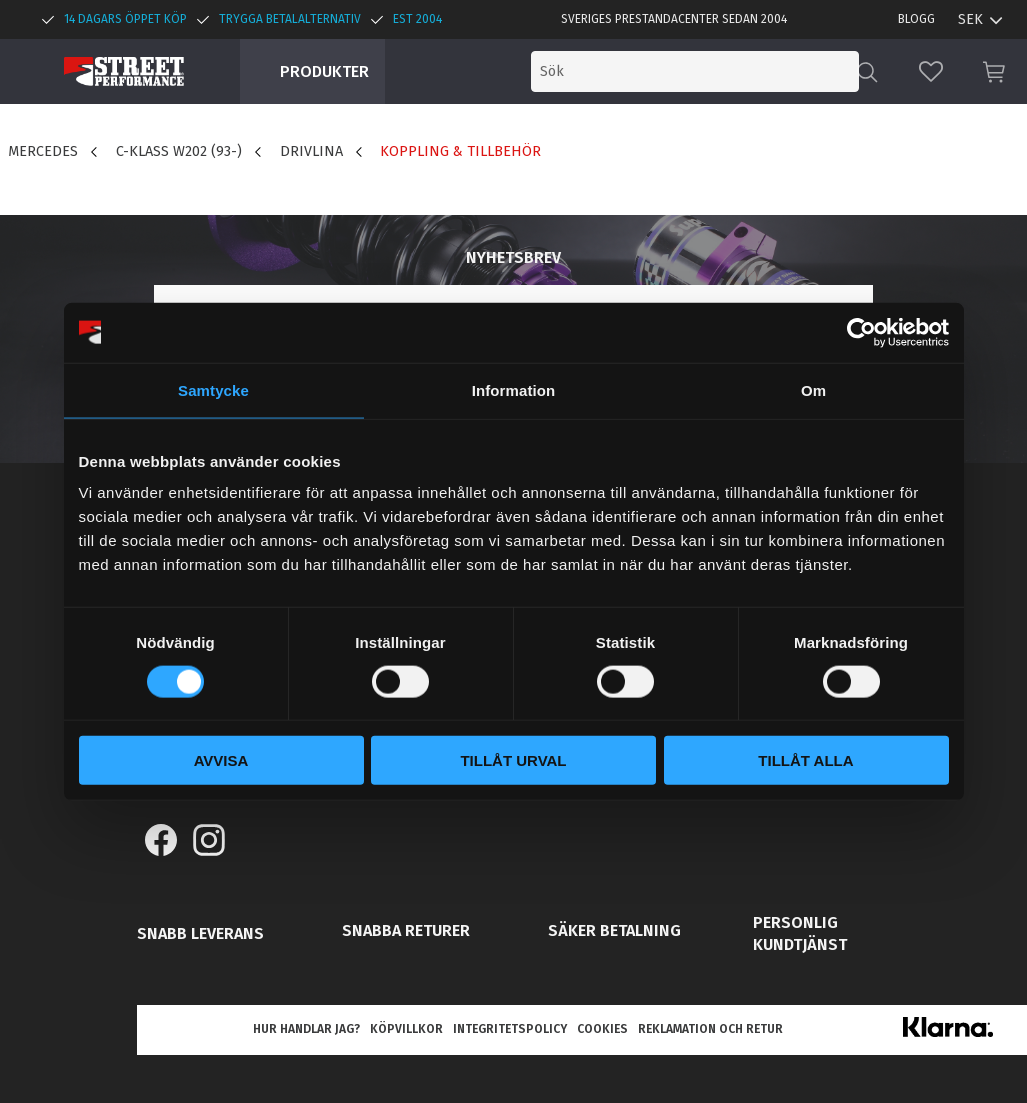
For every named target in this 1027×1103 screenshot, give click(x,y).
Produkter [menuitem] (324, 71)
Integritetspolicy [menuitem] (510, 1029)
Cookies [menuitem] (602, 1029)
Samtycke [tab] (213, 389)
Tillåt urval (513, 760)
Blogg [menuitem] (916, 19)
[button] (931, 71)
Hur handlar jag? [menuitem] (306, 1029)
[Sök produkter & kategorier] (695, 71)
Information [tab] (514, 389)
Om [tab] (813, 389)
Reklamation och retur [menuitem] (710, 1029)
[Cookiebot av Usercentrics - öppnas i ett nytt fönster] (861, 332)
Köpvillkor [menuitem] (406, 1029)
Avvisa (221, 760)
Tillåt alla (805, 760)
